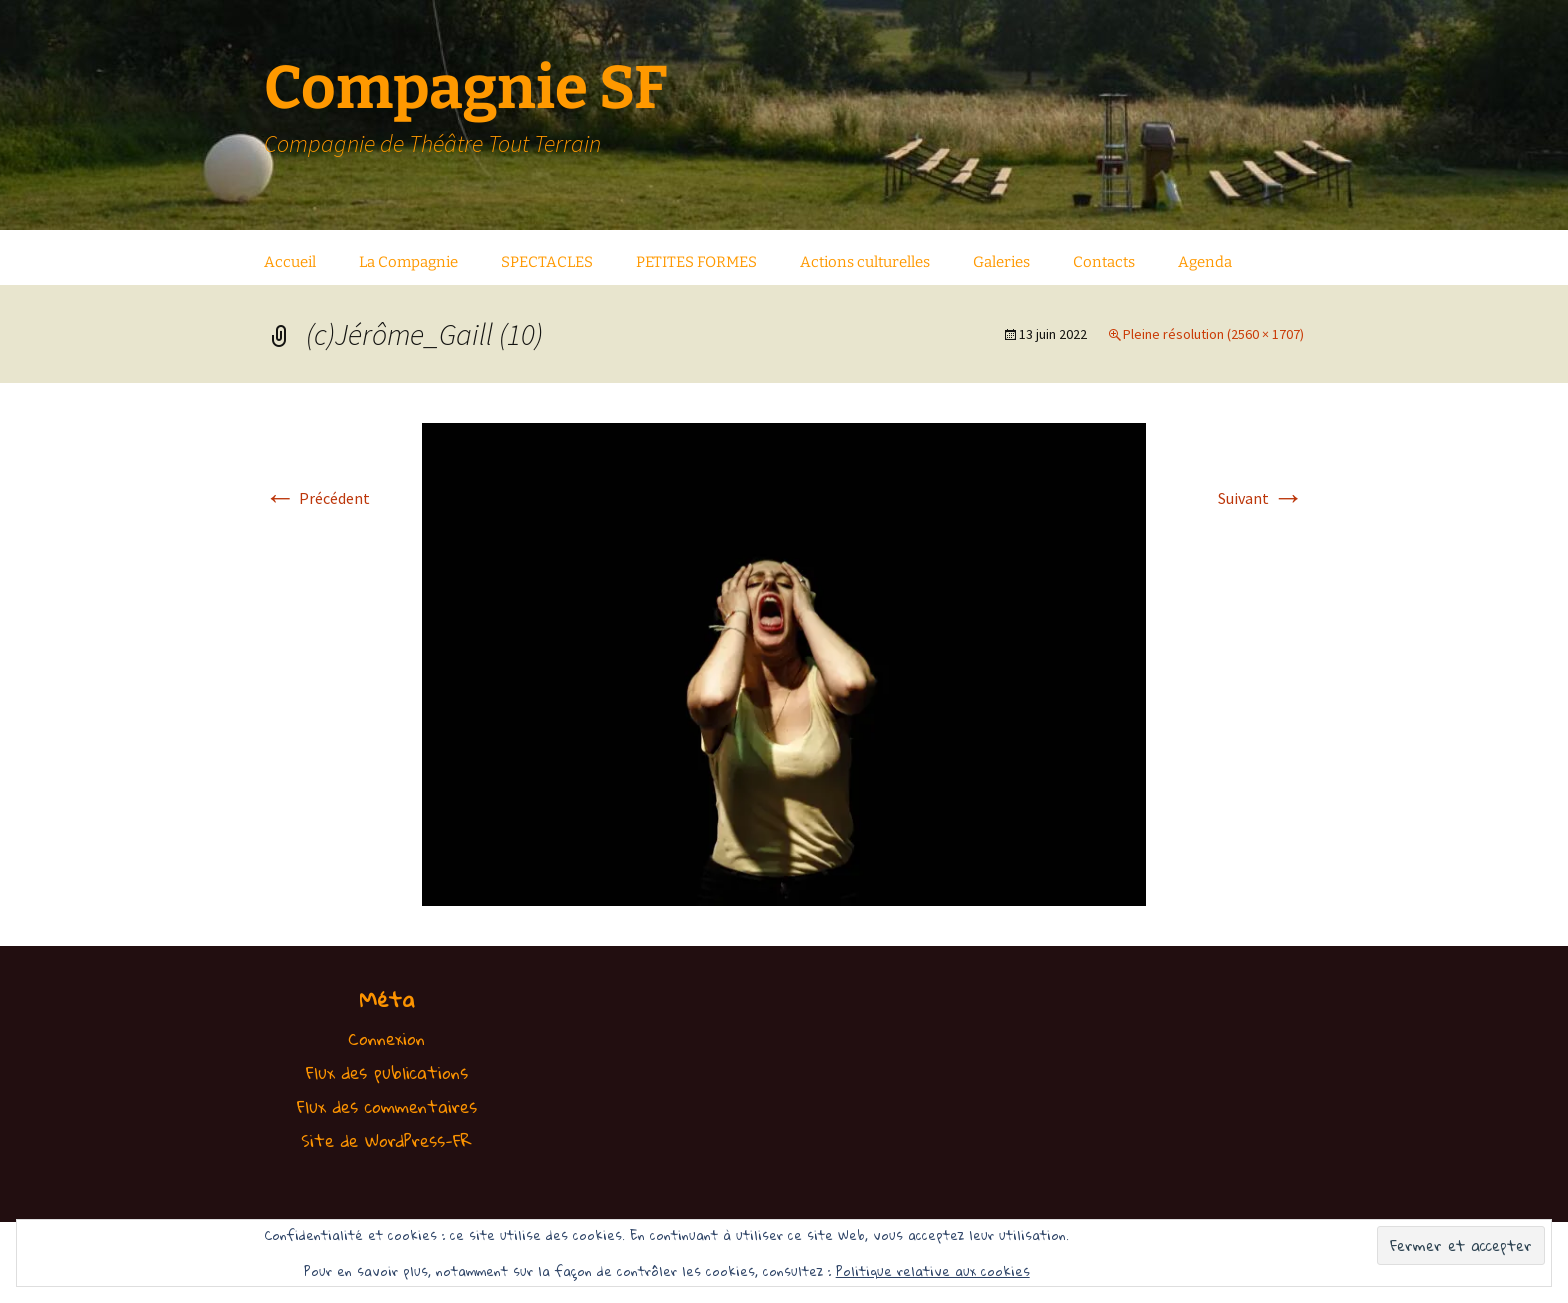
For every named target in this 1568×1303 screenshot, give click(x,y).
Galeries (1001, 262)
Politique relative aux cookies (933, 1271)
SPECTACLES (547, 262)
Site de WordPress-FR (386, 1140)
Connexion (386, 1038)
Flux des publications (387, 1072)
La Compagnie (408, 262)
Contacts (1104, 262)
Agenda (1205, 262)
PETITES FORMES (696, 262)
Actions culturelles (865, 262)
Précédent (317, 498)
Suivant (1261, 498)
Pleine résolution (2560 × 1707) (1213, 334)
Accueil (290, 262)
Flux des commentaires (387, 1106)
